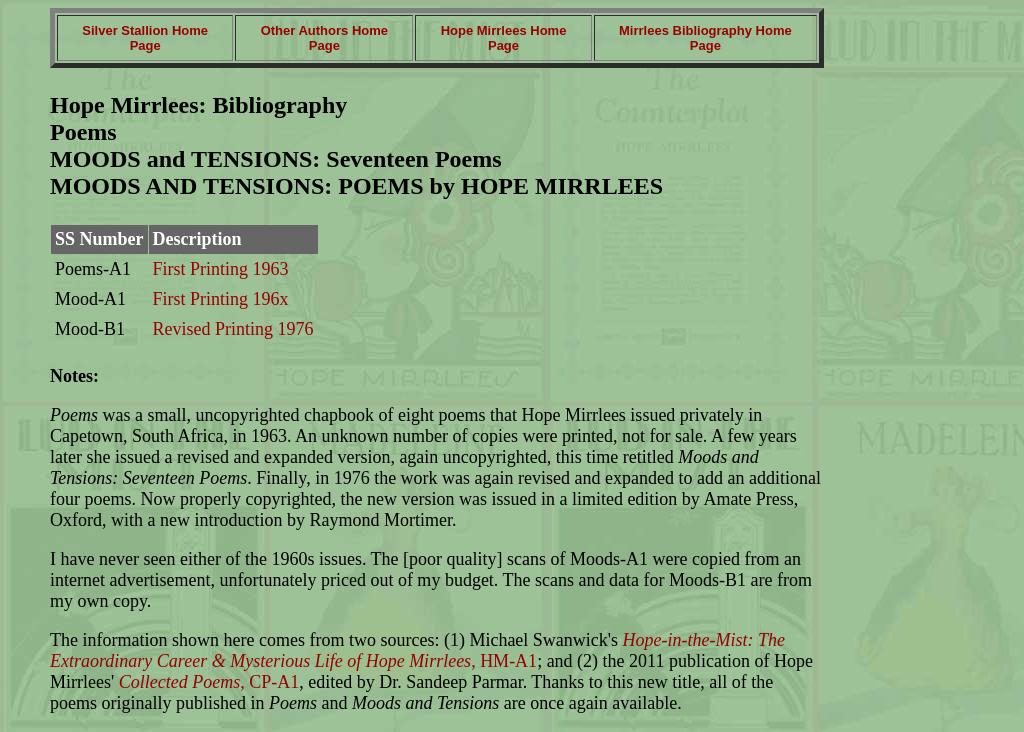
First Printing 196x (221, 299)
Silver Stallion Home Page (145, 38)
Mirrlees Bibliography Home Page (705, 38)
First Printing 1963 (221, 269)
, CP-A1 (206, 682)
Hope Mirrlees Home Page (504, 38)
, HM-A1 (417, 650)
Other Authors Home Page (324, 38)
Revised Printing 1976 (233, 329)
